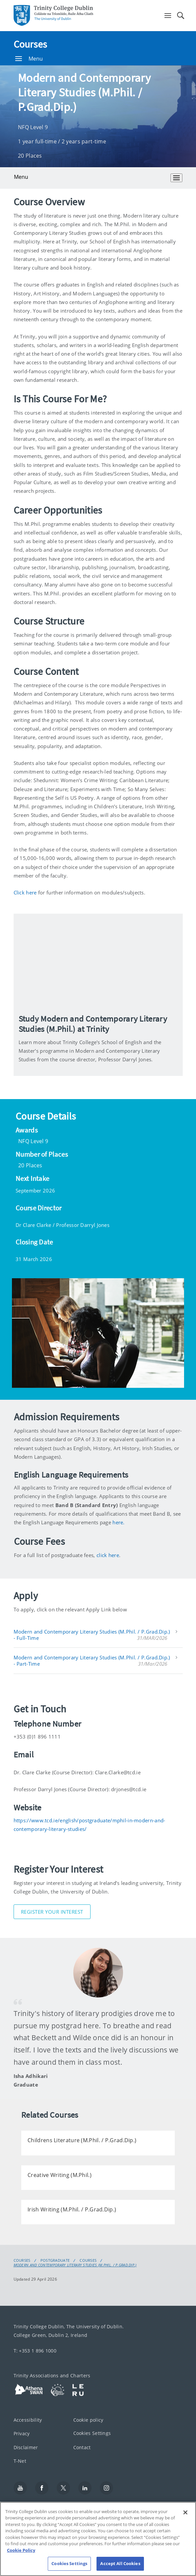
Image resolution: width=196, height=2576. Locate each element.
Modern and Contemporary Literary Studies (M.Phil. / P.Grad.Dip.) (75, 2265)
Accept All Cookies (120, 2563)
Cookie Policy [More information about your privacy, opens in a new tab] (21, 2550)
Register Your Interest (52, 1911)
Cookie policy (88, 2420)
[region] (98, 2539)
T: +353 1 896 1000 (35, 2351)
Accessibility (28, 2420)
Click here (25, 892)
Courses (30, 44)
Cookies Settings (92, 2433)
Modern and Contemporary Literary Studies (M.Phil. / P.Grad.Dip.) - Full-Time (92, 1634)
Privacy (22, 2434)
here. (118, 1522)
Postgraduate (55, 2260)
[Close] (185, 2512)
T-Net (20, 2461)
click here (108, 1555)
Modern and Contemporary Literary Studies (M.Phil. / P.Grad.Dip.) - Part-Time (92, 1660)
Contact (82, 2447)
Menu (29, 58)
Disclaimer (26, 2447)
